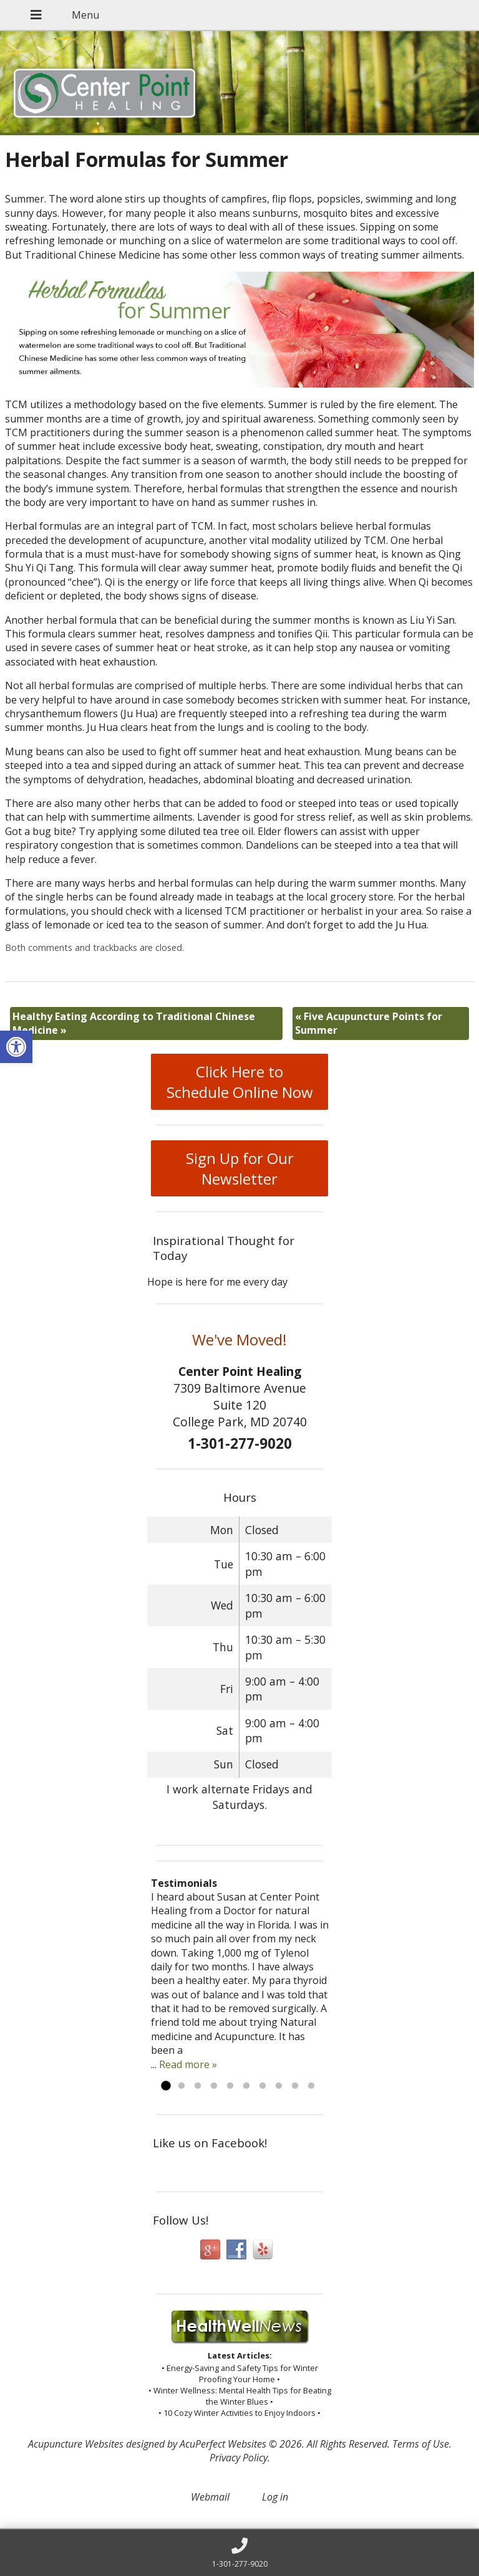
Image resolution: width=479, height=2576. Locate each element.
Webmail (210, 2497)
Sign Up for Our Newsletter (240, 1168)
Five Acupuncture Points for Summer (368, 1023)
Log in (275, 2497)
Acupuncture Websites (75, 2444)
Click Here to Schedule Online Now (240, 1081)
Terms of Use (420, 2444)
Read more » (188, 2064)
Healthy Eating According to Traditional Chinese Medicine (133, 1023)
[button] (16, 1047)
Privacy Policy (239, 2457)
